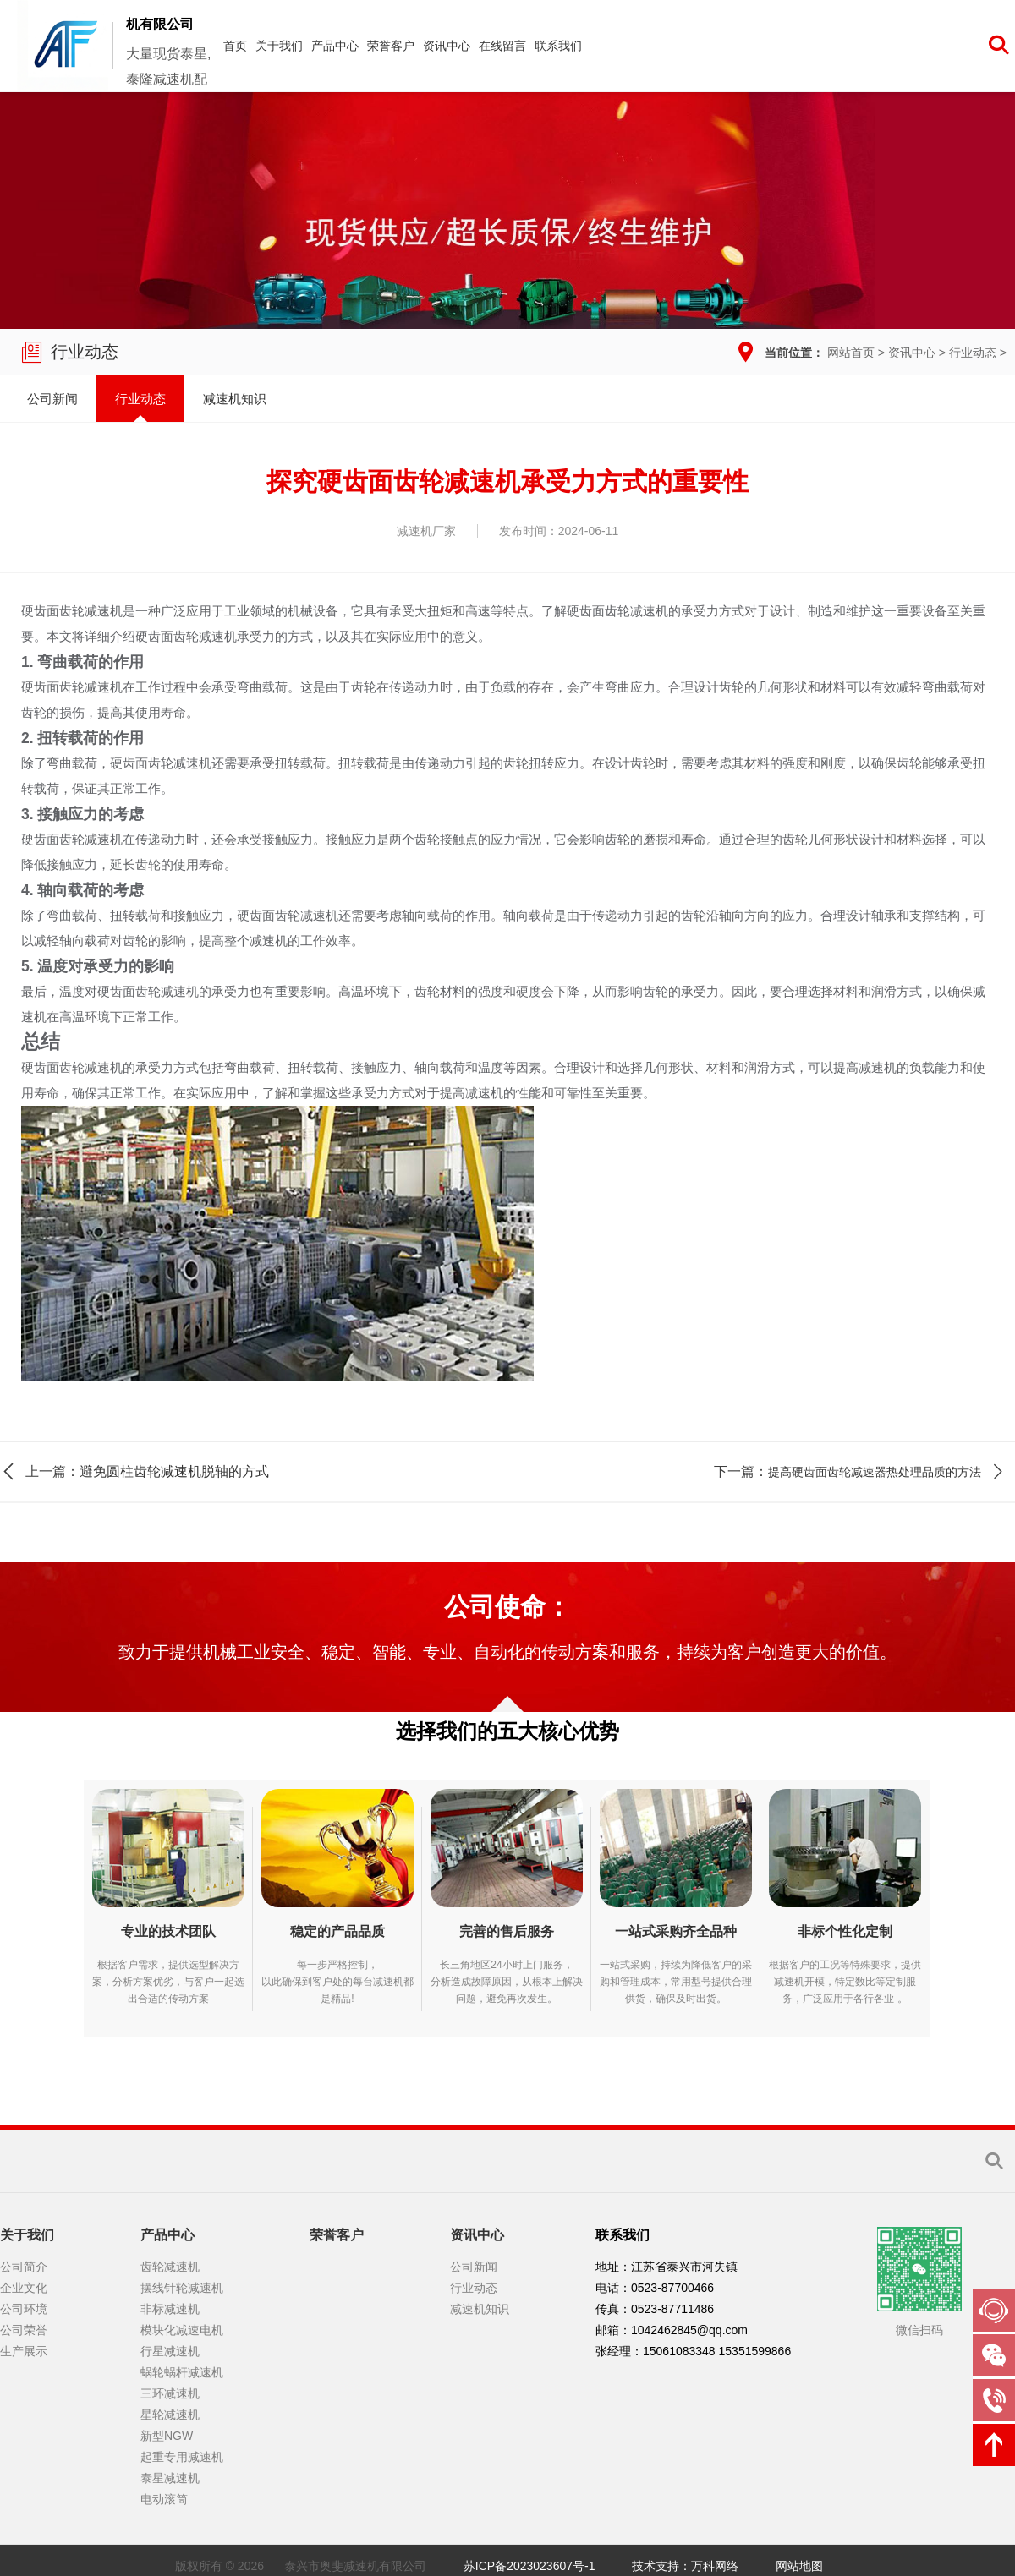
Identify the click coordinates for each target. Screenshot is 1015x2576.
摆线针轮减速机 (181, 2287)
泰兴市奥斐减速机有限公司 (355, 2566)
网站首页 (851, 352)
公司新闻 (52, 398)
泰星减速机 (170, 2478)
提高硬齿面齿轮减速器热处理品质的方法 (874, 1472)
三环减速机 (170, 2393)
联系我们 (558, 45)
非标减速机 (170, 2309)
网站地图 (799, 2566)
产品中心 (335, 45)
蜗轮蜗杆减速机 (181, 2372)
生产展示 (23, 2351)
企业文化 (23, 2287)
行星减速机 (170, 2351)
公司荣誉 (23, 2330)
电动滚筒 (164, 2499)
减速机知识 (234, 398)
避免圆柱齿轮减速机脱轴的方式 (174, 1471)
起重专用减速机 (181, 2457)
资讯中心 (446, 45)
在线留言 (502, 45)
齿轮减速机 (170, 2266)
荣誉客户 (390, 45)
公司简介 (23, 2266)
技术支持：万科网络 (685, 2566)
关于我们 (279, 45)
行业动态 (972, 352)
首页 (235, 45)
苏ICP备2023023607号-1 (529, 2566)
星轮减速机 (170, 2414)
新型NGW (166, 2435)
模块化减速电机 (181, 2330)
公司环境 (23, 2309)
